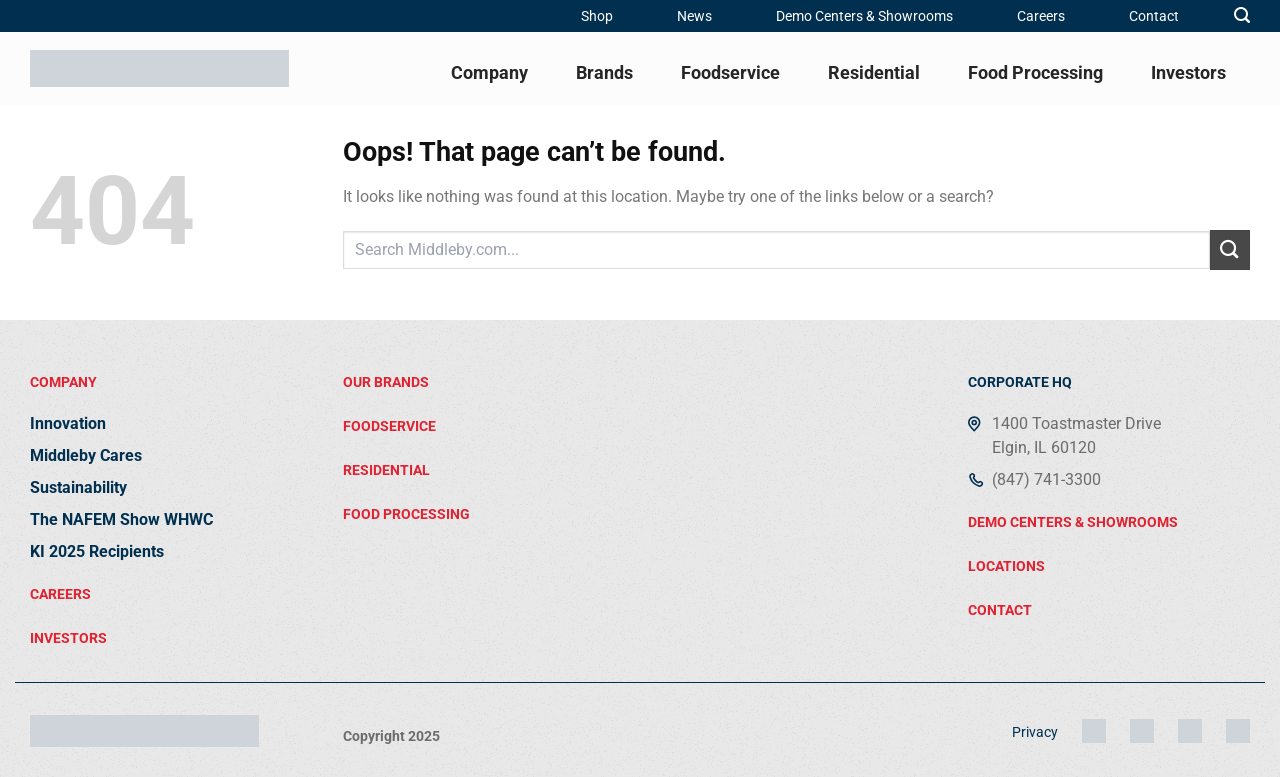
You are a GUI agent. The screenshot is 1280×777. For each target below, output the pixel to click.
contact (1000, 610)
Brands (604, 72)
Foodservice (730, 72)
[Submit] (1230, 249)
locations (1006, 566)
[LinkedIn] (1142, 731)
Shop (597, 16)
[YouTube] (1238, 731)
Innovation (68, 423)
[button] (1242, 15)
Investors (1188, 72)
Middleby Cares (86, 455)
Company (489, 72)
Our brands (386, 382)
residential (386, 470)
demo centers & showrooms (1073, 522)
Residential (874, 72)
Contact (1154, 16)
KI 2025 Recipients (97, 551)
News (694, 16)
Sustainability (78, 487)
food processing (406, 514)
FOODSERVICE (389, 426)
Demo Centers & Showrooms (864, 16)
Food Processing (1035, 72)
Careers (1041, 16)
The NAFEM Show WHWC (121, 519)
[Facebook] (1190, 731)
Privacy (1035, 732)
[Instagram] (1094, 731)
